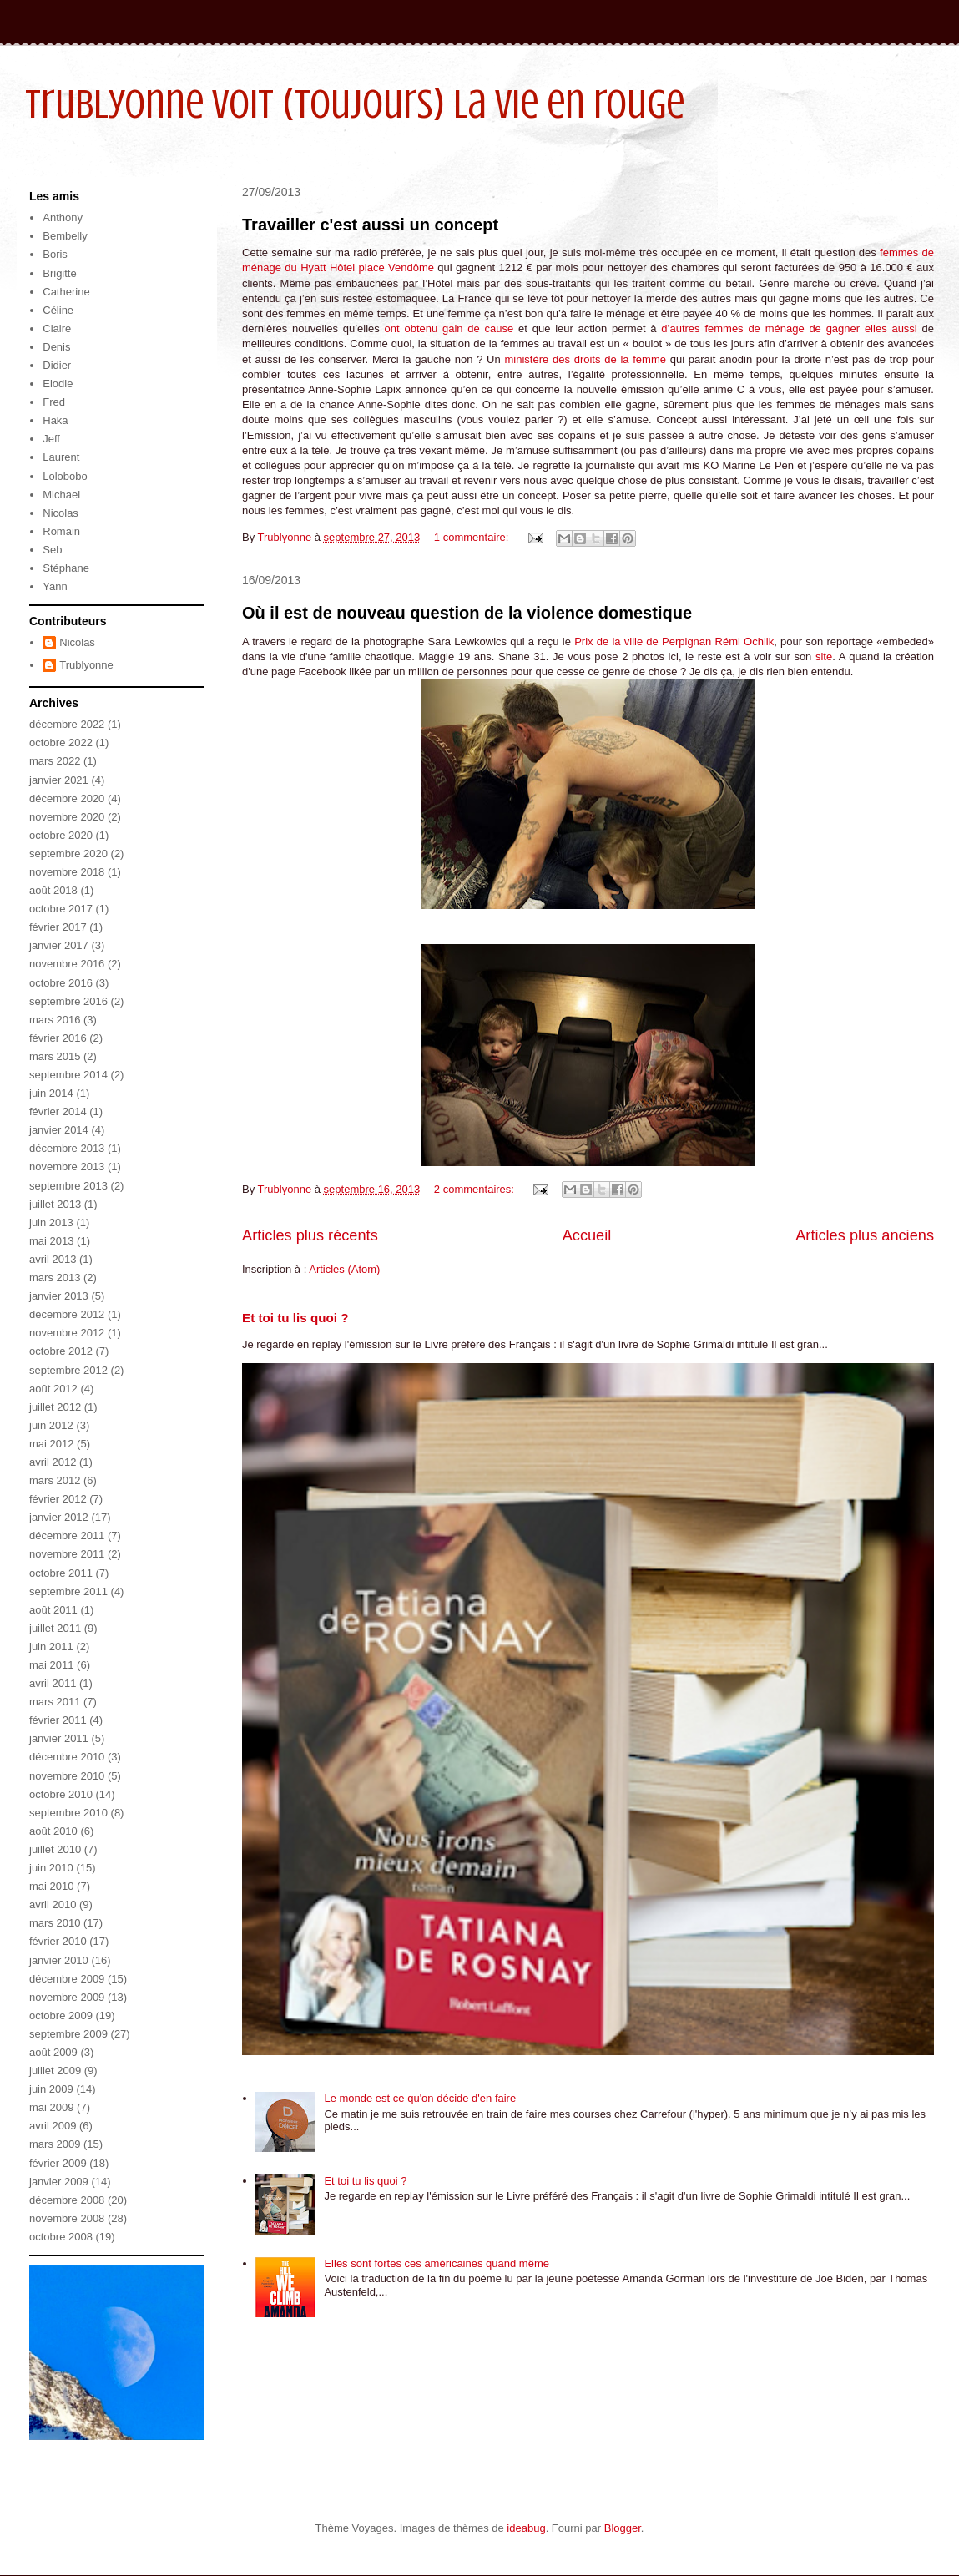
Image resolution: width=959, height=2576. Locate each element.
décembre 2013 (66, 1148)
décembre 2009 (66, 1978)
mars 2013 (54, 1277)
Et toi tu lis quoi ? (295, 1318)
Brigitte (59, 273)
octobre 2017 (61, 908)
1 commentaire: (473, 537)
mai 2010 (51, 1886)
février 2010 (58, 1941)
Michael (61, 494)
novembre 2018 (66, 872)
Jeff (51, 438)
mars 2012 (54, 1480)
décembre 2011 (66, 1535)
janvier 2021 (58, 780)
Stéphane (66, 568)
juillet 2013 (55, 1204)
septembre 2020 (68, 853)
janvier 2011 (58, 1738)
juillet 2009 (55, 2070)
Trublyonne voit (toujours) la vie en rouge (354, 104)
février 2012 (58, 1499)
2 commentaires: (475, 1189)
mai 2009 (51, 2107)
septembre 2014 (68, 1074)
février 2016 (58, 1038)
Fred (54, 402)
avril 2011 (52, 1683)
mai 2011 (51, 1665)
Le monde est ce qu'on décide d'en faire (420, 2098)
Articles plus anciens (864, 1235)
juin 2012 (51, 1425)
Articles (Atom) (344, 1269)
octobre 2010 (61, 1794)
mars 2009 (54, 2144)
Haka (55, 420)
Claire (57, 328)
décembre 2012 (66, 1314)
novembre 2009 (66, 1997)
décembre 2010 (66, 1756)
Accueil (587, 1235)
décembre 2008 (66, 2200)
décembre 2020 (66, 798)
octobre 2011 (61, 1573)
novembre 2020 (66, 817)
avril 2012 (52, 1462)
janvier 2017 (58, 945)
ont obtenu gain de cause (451, 328)
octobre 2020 (61, 835)
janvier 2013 (58, 1296)
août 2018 (53, 890)
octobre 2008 (61, 2236)
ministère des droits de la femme (586, 359)
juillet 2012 (55, 1407)
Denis (56, 347)
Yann (55, 586)
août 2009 (53, 2052)
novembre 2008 (66, 2218)
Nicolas (60, 513)
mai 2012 (51, 1443)
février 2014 (58, 1111)
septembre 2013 (68, 1185)
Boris (55, 254)
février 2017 (58, 927)
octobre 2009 (61, 2015)
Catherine (66, 291)
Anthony (63, 217)
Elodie (58, 383)
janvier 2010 (58, 1960)
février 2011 (58, 1720)
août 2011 (53, 1610)
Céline (58, 310)
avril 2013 (52, 1259)
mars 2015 (54, 1056)
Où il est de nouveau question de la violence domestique (467, 613)
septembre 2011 (68, 1591)
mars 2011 (54, 1701)
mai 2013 (51, 1241)
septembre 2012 (68, 1370)
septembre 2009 (68, 2034)
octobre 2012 (61, 1351)
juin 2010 (51, 1867)
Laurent (61, 457)
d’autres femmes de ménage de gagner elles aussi (791, 328)
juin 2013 (51, 1222)
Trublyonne (86, 665)
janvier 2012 (58, 1517)
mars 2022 (54, 761)
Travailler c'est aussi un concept (370, 224)
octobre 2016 (61, 983)
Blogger (622, 2528)
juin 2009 (51, 2089)
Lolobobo (65, 476)
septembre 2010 (68, 1812)
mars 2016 (54, 1019)
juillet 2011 (55, 1628)
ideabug (526, 2528)
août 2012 (53, 1388)
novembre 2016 (66, 963)
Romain (61, 531)
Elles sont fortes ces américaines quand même (436, 2263)
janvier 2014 (58, 1130)
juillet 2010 (55, 1849)
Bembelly (65, 236)
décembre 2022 (66, 724)
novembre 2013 (66, 1166)
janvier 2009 (58, 2181)
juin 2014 (51, 1093)
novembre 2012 (66, 1332)
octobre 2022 (61, 742)
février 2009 (58, 2163)
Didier (57, 365)
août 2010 (53, 1831)
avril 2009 (52, 2125)
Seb (52, 549)
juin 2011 (51, 1646)
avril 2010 (52, 1904)
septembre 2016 (68, 1001)
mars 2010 (54, 1923)
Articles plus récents (310, 1235)
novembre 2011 (66, 1554)
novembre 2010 (66, 1776)
